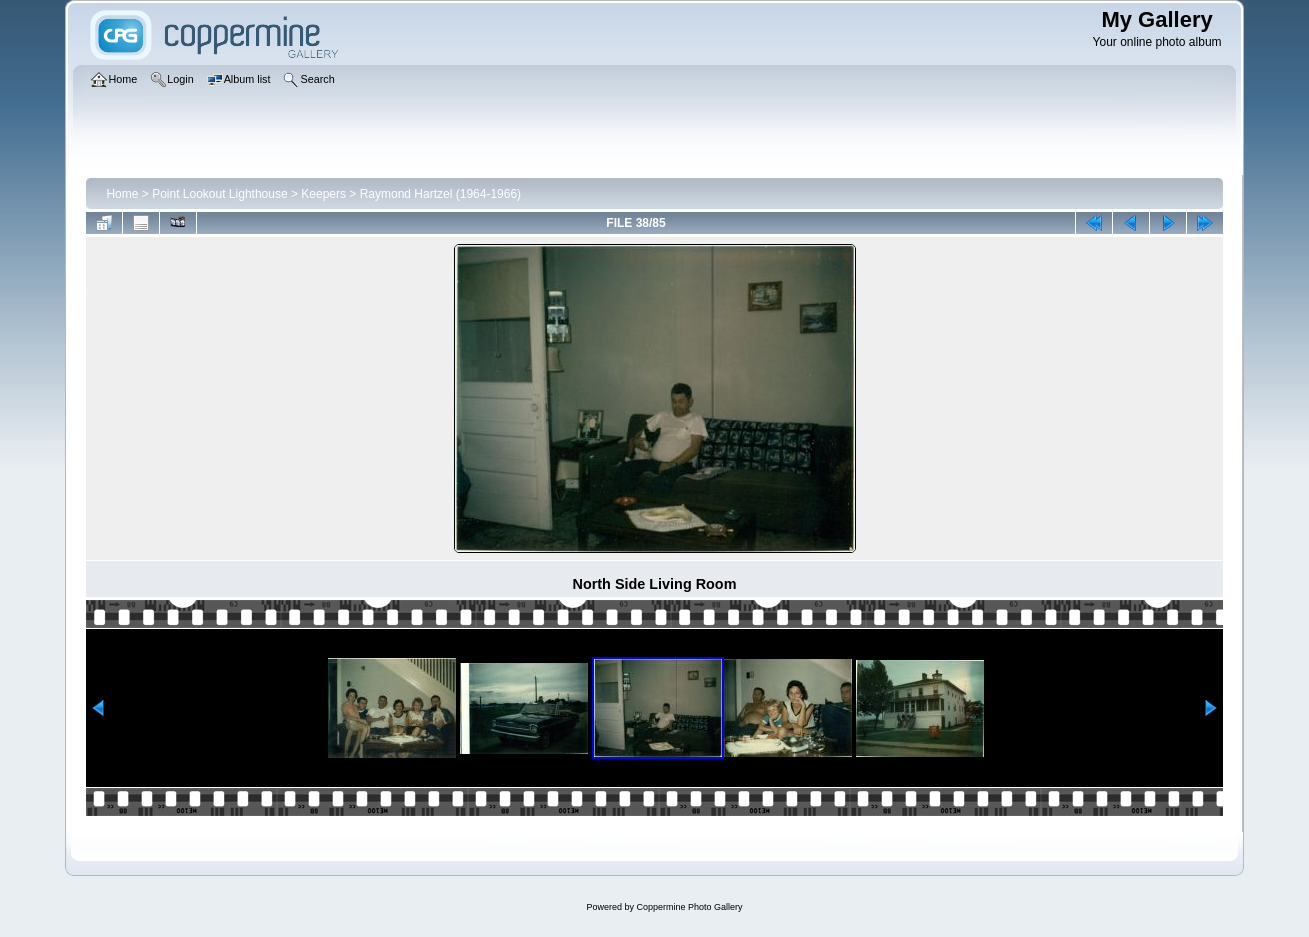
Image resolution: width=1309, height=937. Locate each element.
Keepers (323, 194)
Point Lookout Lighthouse (219, 194)
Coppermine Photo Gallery (689, 907)
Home (122, 194)
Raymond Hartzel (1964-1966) (440, 194)
